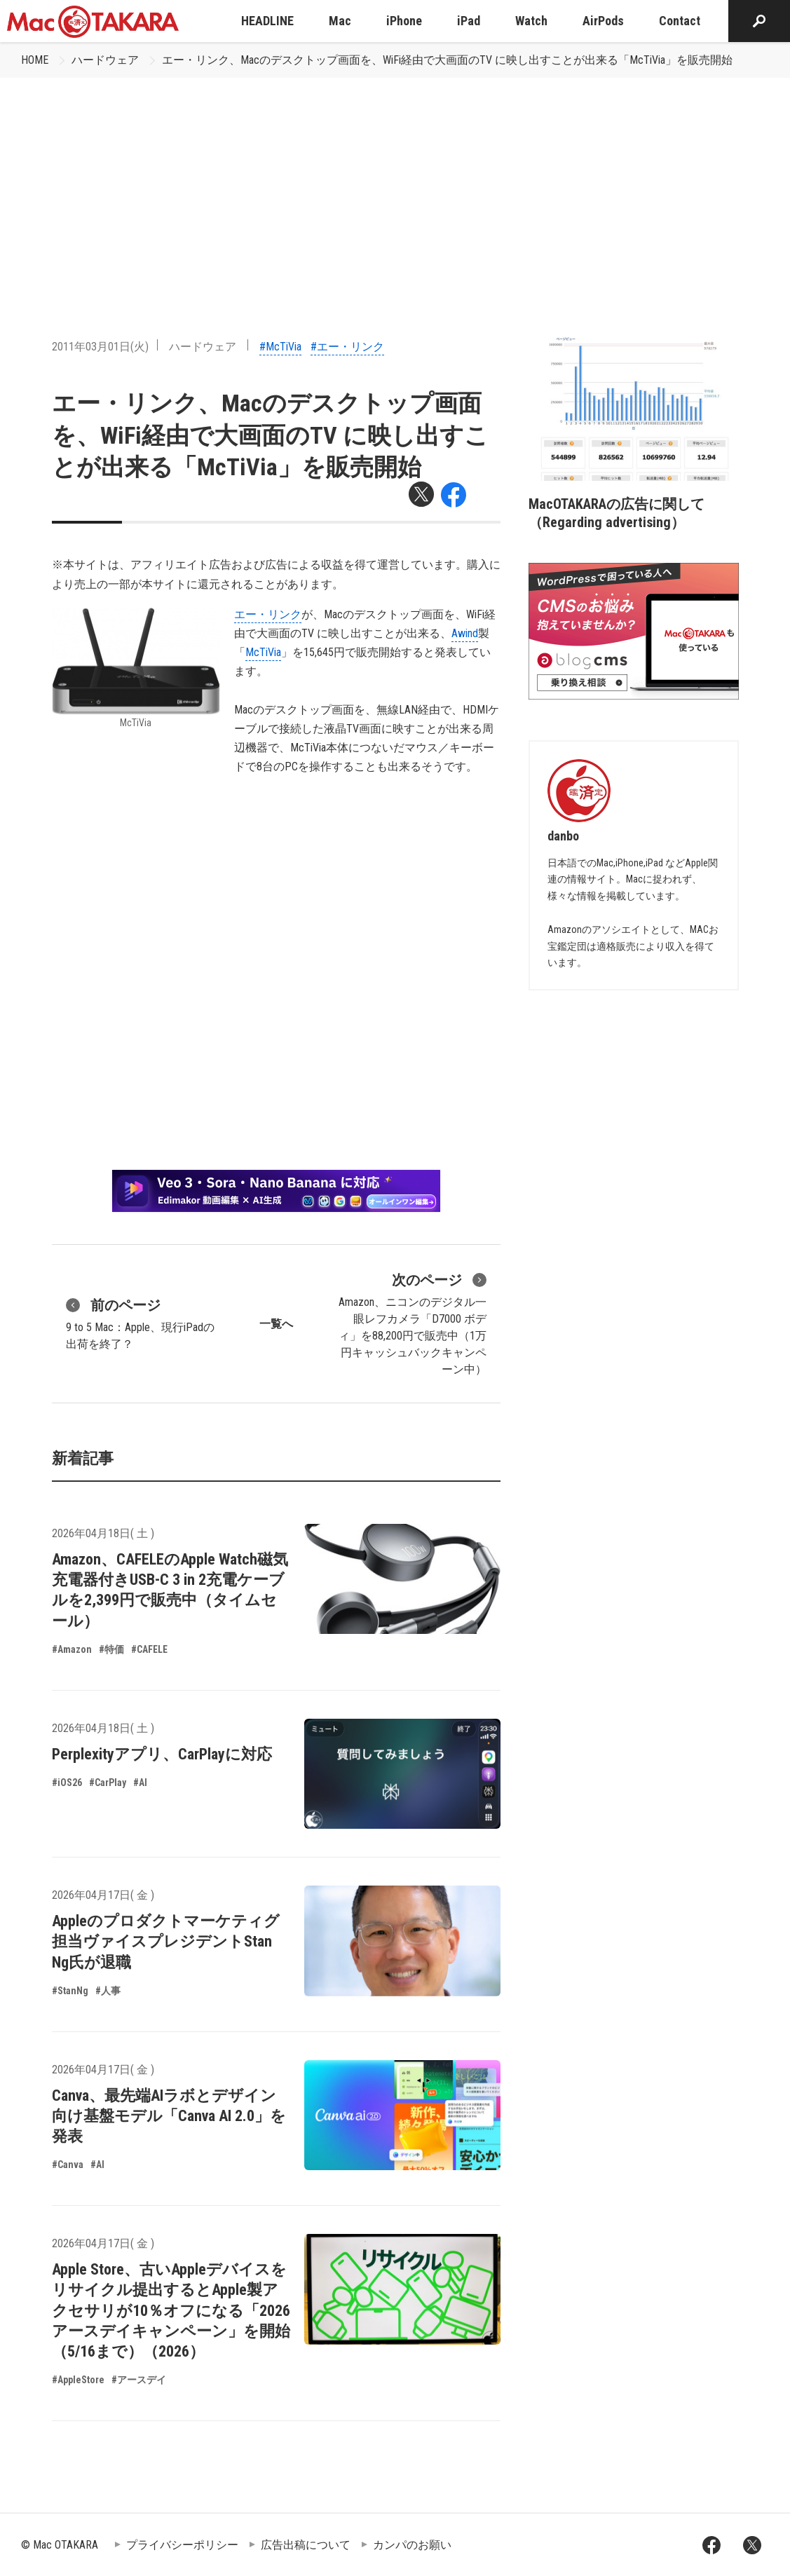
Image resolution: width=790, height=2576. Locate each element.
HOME (34, 60)
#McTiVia (280, 346)
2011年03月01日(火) (100, 346)
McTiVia (263, 652)
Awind (464, 633)
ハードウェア (105, 60)
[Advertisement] (395, 183)
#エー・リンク (347, 346)
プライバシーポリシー (182, 2544)
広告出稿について (305, 2544)
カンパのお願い (412, 2544)
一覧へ (276, 1323)
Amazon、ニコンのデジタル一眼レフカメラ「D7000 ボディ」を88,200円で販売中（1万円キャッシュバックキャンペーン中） (412, 1322)
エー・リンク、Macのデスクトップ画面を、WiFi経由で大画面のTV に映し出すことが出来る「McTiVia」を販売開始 (447, 60)
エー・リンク (267, 614)
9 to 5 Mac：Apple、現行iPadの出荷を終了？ (140, 1323)
